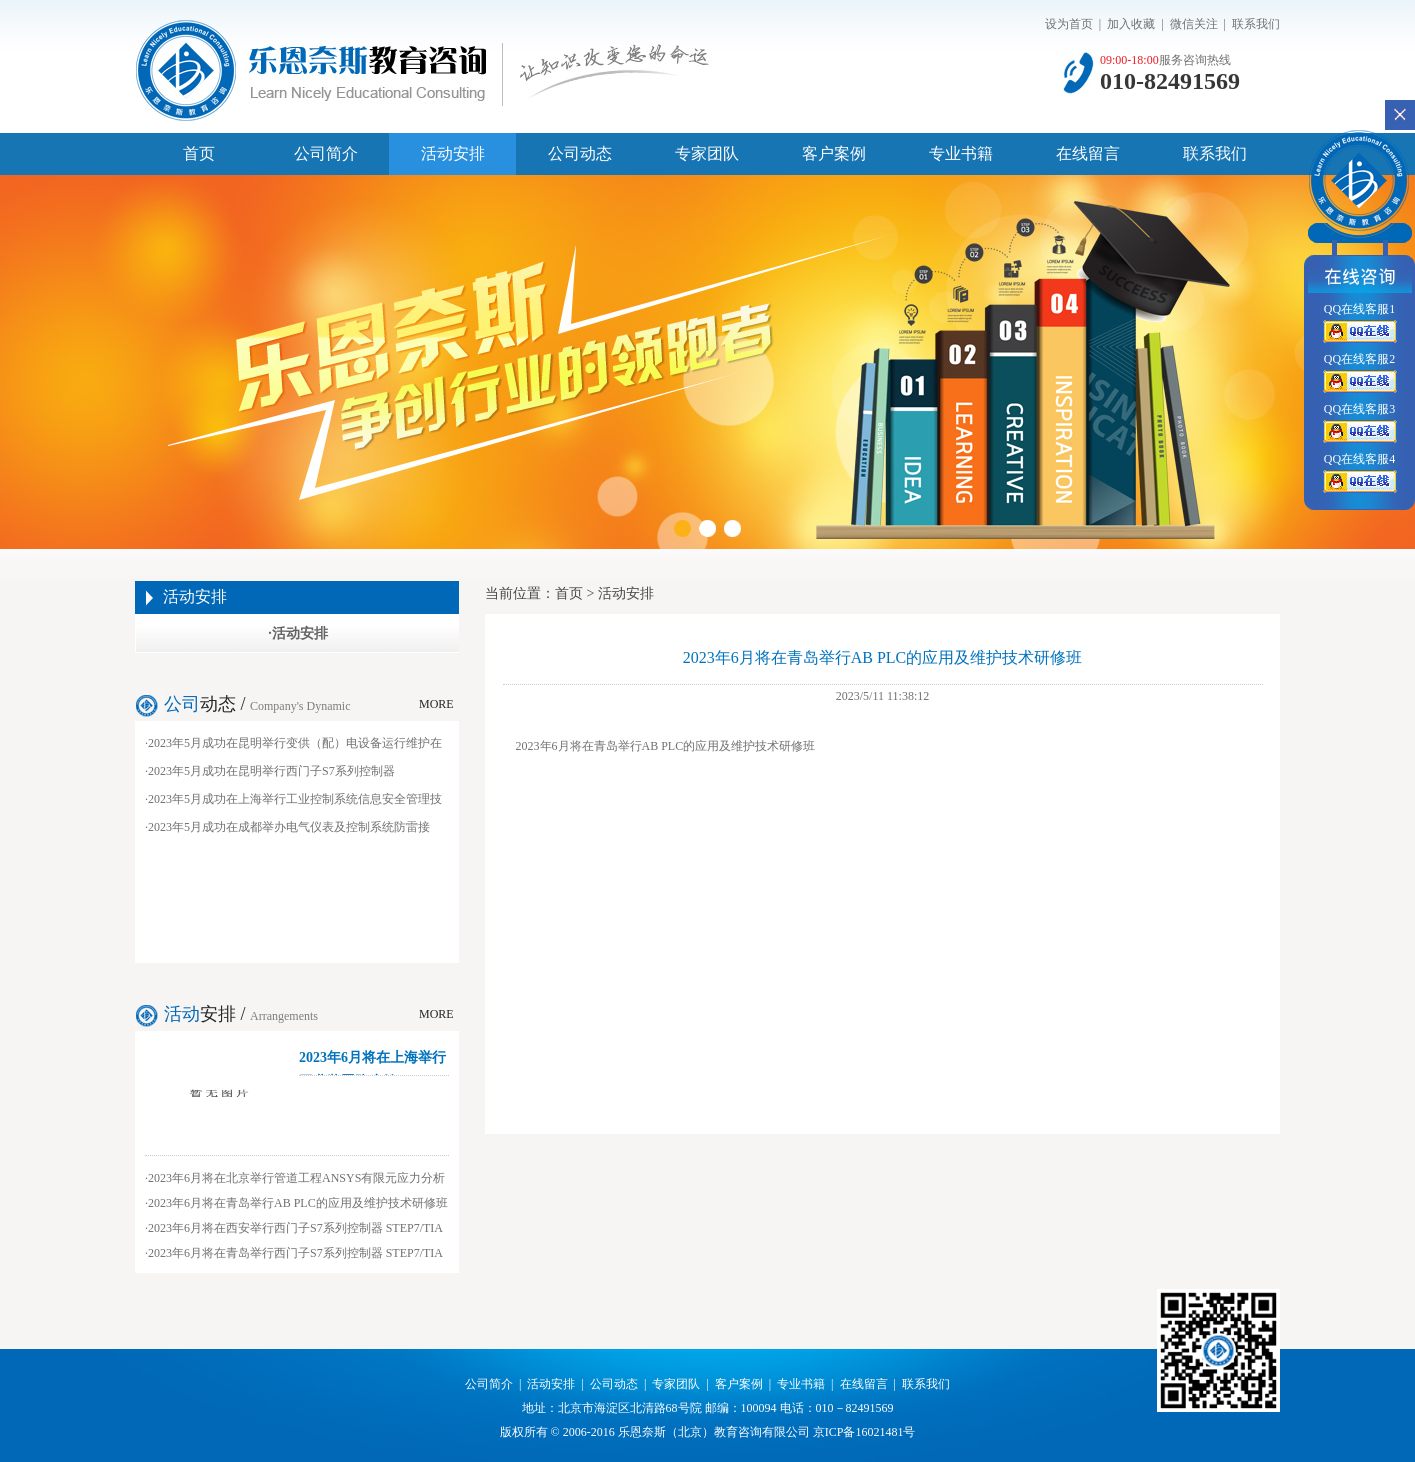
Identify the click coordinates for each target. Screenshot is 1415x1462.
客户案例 (834, 153)
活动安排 (453, 153)
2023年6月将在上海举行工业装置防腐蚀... (372, 1063)
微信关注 (1194, 24)
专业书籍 (961, 153)
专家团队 (707, 153)
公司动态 (580, 153)
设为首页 (1069, 24)
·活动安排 (298, 633)
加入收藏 (1131, 24)
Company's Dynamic (300, 706)
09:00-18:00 (1129, 60)
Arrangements (284, 1016)
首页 (199, 153)
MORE (436, 704)
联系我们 (1256, 24)
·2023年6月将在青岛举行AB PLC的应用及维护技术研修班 (296, 1203)
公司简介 (326, 153)
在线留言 (1088, 153)
